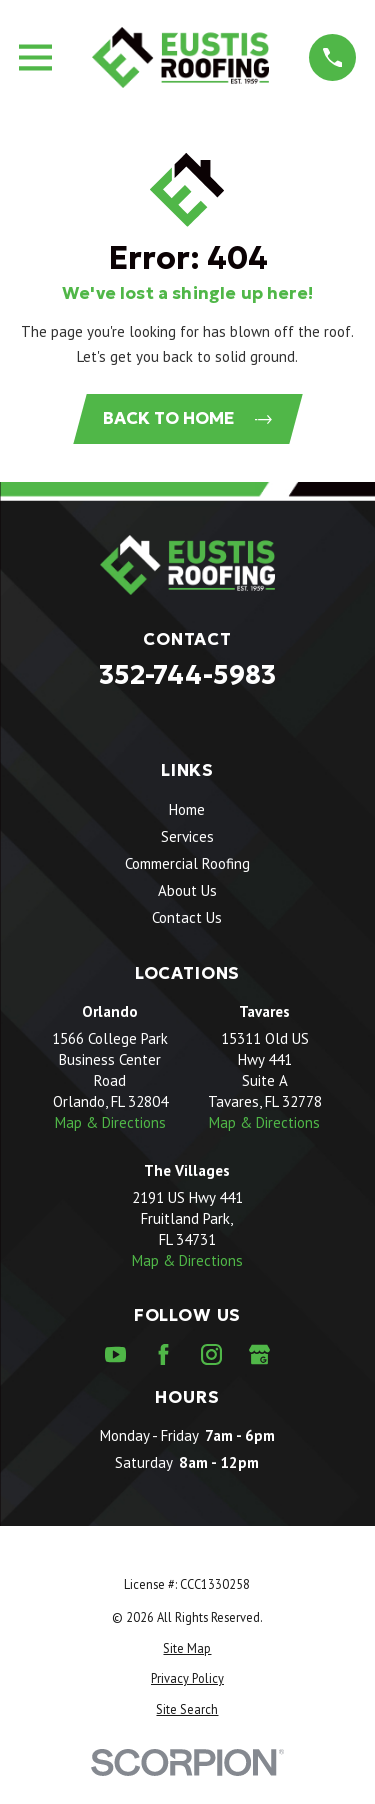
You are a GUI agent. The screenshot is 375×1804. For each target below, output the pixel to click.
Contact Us (187, 917)
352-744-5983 (187, 674)
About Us (187, 890)
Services (187, 836)
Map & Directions (110, 1122)
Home (187, 809)
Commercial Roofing (187, 863)
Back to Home (187, 418)
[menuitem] (187, 1649)
